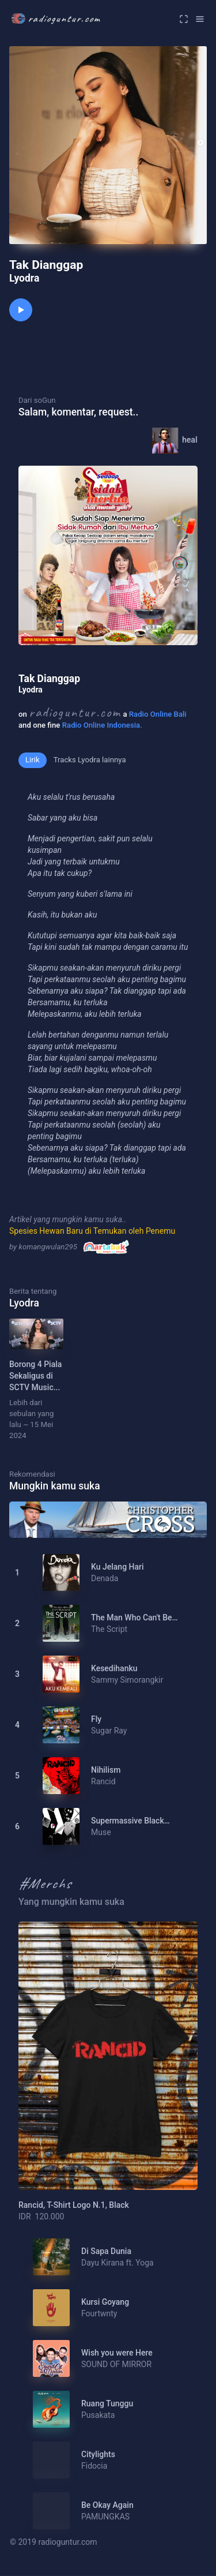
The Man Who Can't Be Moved (131, 1618)
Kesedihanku (114, 1668)
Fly (96, 1719)
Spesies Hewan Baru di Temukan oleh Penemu (92, 1230)
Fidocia (94, 2465)
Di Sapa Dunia (106, 2251)
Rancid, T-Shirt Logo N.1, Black (73, 2205)
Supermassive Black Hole (127, 1821)
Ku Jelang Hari (117, 1566)
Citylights (98, 2454)
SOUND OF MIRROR (116, 2364)
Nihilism (105, 1769)
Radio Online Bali (158, 714)
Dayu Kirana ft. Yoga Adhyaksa (117, 2263)
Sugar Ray (109, 1730)
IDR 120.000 (41, 2216)
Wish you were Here (117, 2352)
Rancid (103, 1781)
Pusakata (98, 2415)
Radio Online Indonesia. (102, 725)
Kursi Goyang (105, 2302)
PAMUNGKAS (105, 2516)
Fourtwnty (99, 2313)
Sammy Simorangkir (127, 1679)
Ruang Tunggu (107, 2403)
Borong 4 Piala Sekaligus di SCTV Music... (35, 1376)
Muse (101, 1832)
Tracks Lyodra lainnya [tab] (90, 759)
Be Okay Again (107, 2505)
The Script (109, 1629)
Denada (104, 1578)
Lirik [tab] (32, 759)
